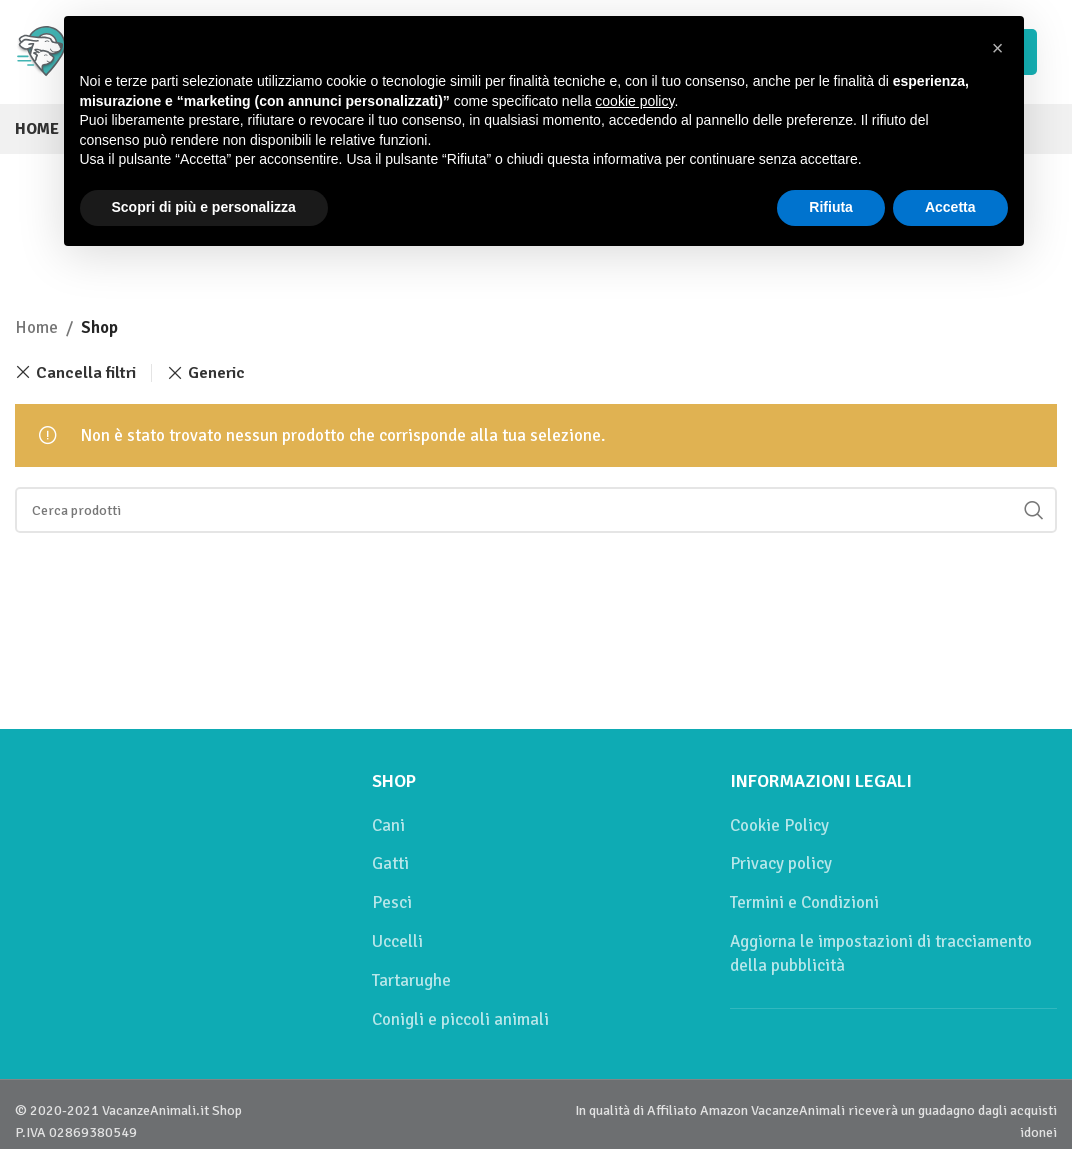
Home (36, 327)
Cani (388, 825)
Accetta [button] (950, 207)
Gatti (390, 863)
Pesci (392, 902)
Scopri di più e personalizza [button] (204, 207)
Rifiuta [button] (831, 207)
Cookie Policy (779, 825)
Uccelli (397, 941)
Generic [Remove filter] (216, 373)
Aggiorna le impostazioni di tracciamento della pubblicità (881, 953)
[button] (998, 48)
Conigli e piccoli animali (460, 1019)
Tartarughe (411, 980)
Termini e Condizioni (804, 902)
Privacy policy (781, 863)
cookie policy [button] (634, 101)
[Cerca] (536, 510)
